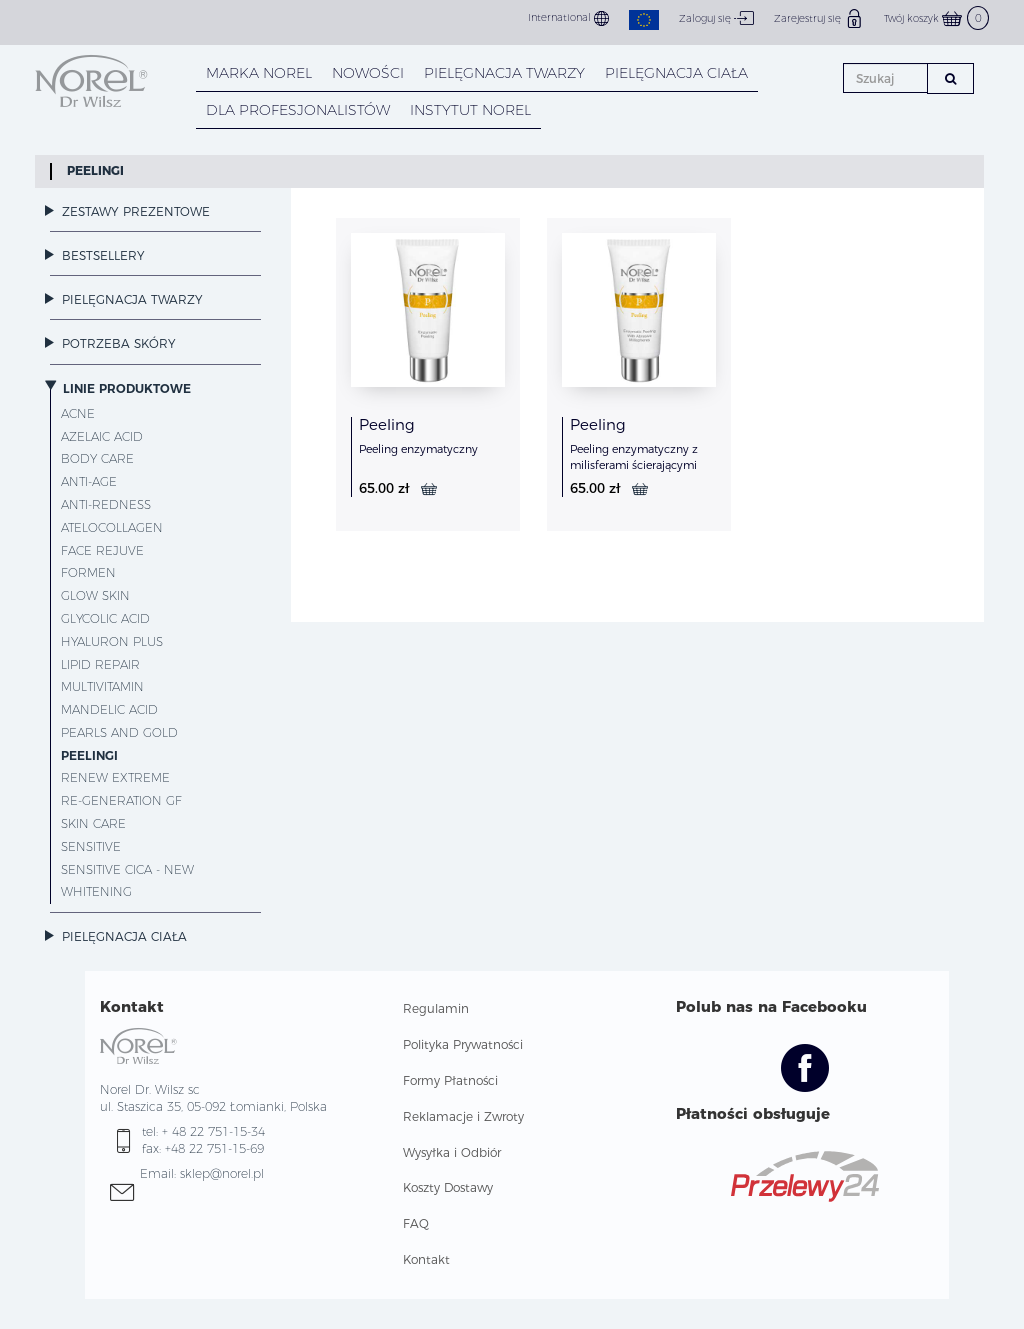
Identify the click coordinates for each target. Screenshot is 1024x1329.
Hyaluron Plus (112, 641)
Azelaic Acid (102, 436)
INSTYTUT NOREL (470, 110)
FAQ (416, 1223)
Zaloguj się (716, 18)
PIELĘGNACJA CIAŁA (676, 73)
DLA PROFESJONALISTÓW (298, 110)
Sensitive (91, 846)
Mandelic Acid (109, 709)
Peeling (387, 424)
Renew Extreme (115, 777)
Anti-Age (89, 481)
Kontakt (426, 1259)
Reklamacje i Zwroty (463, 1116)
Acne (78, 413)
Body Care (97, 458)
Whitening (96, 891)
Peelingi (95, 170)
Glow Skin (95, 595)
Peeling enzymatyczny (418, 449)
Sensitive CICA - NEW (127, 869)
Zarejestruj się (819, 18)
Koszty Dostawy (448, 1187)
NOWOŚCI (368, 73)
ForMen (88, 572)
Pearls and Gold (119, 732)
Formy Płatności (450, 1080)
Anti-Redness (106, 504)
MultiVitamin (102, 686)
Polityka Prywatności (463, 1044)
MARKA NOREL (259, 73)
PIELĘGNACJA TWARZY (504, 73)
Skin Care (93, 823)
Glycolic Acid (105, 618)
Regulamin (436, 1008)
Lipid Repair (100, 664)
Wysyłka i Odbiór (452, 1152)
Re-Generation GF (121, 800)
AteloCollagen (112, 527)
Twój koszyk (936, 18)
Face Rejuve (102, 550)
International (568, 18)
